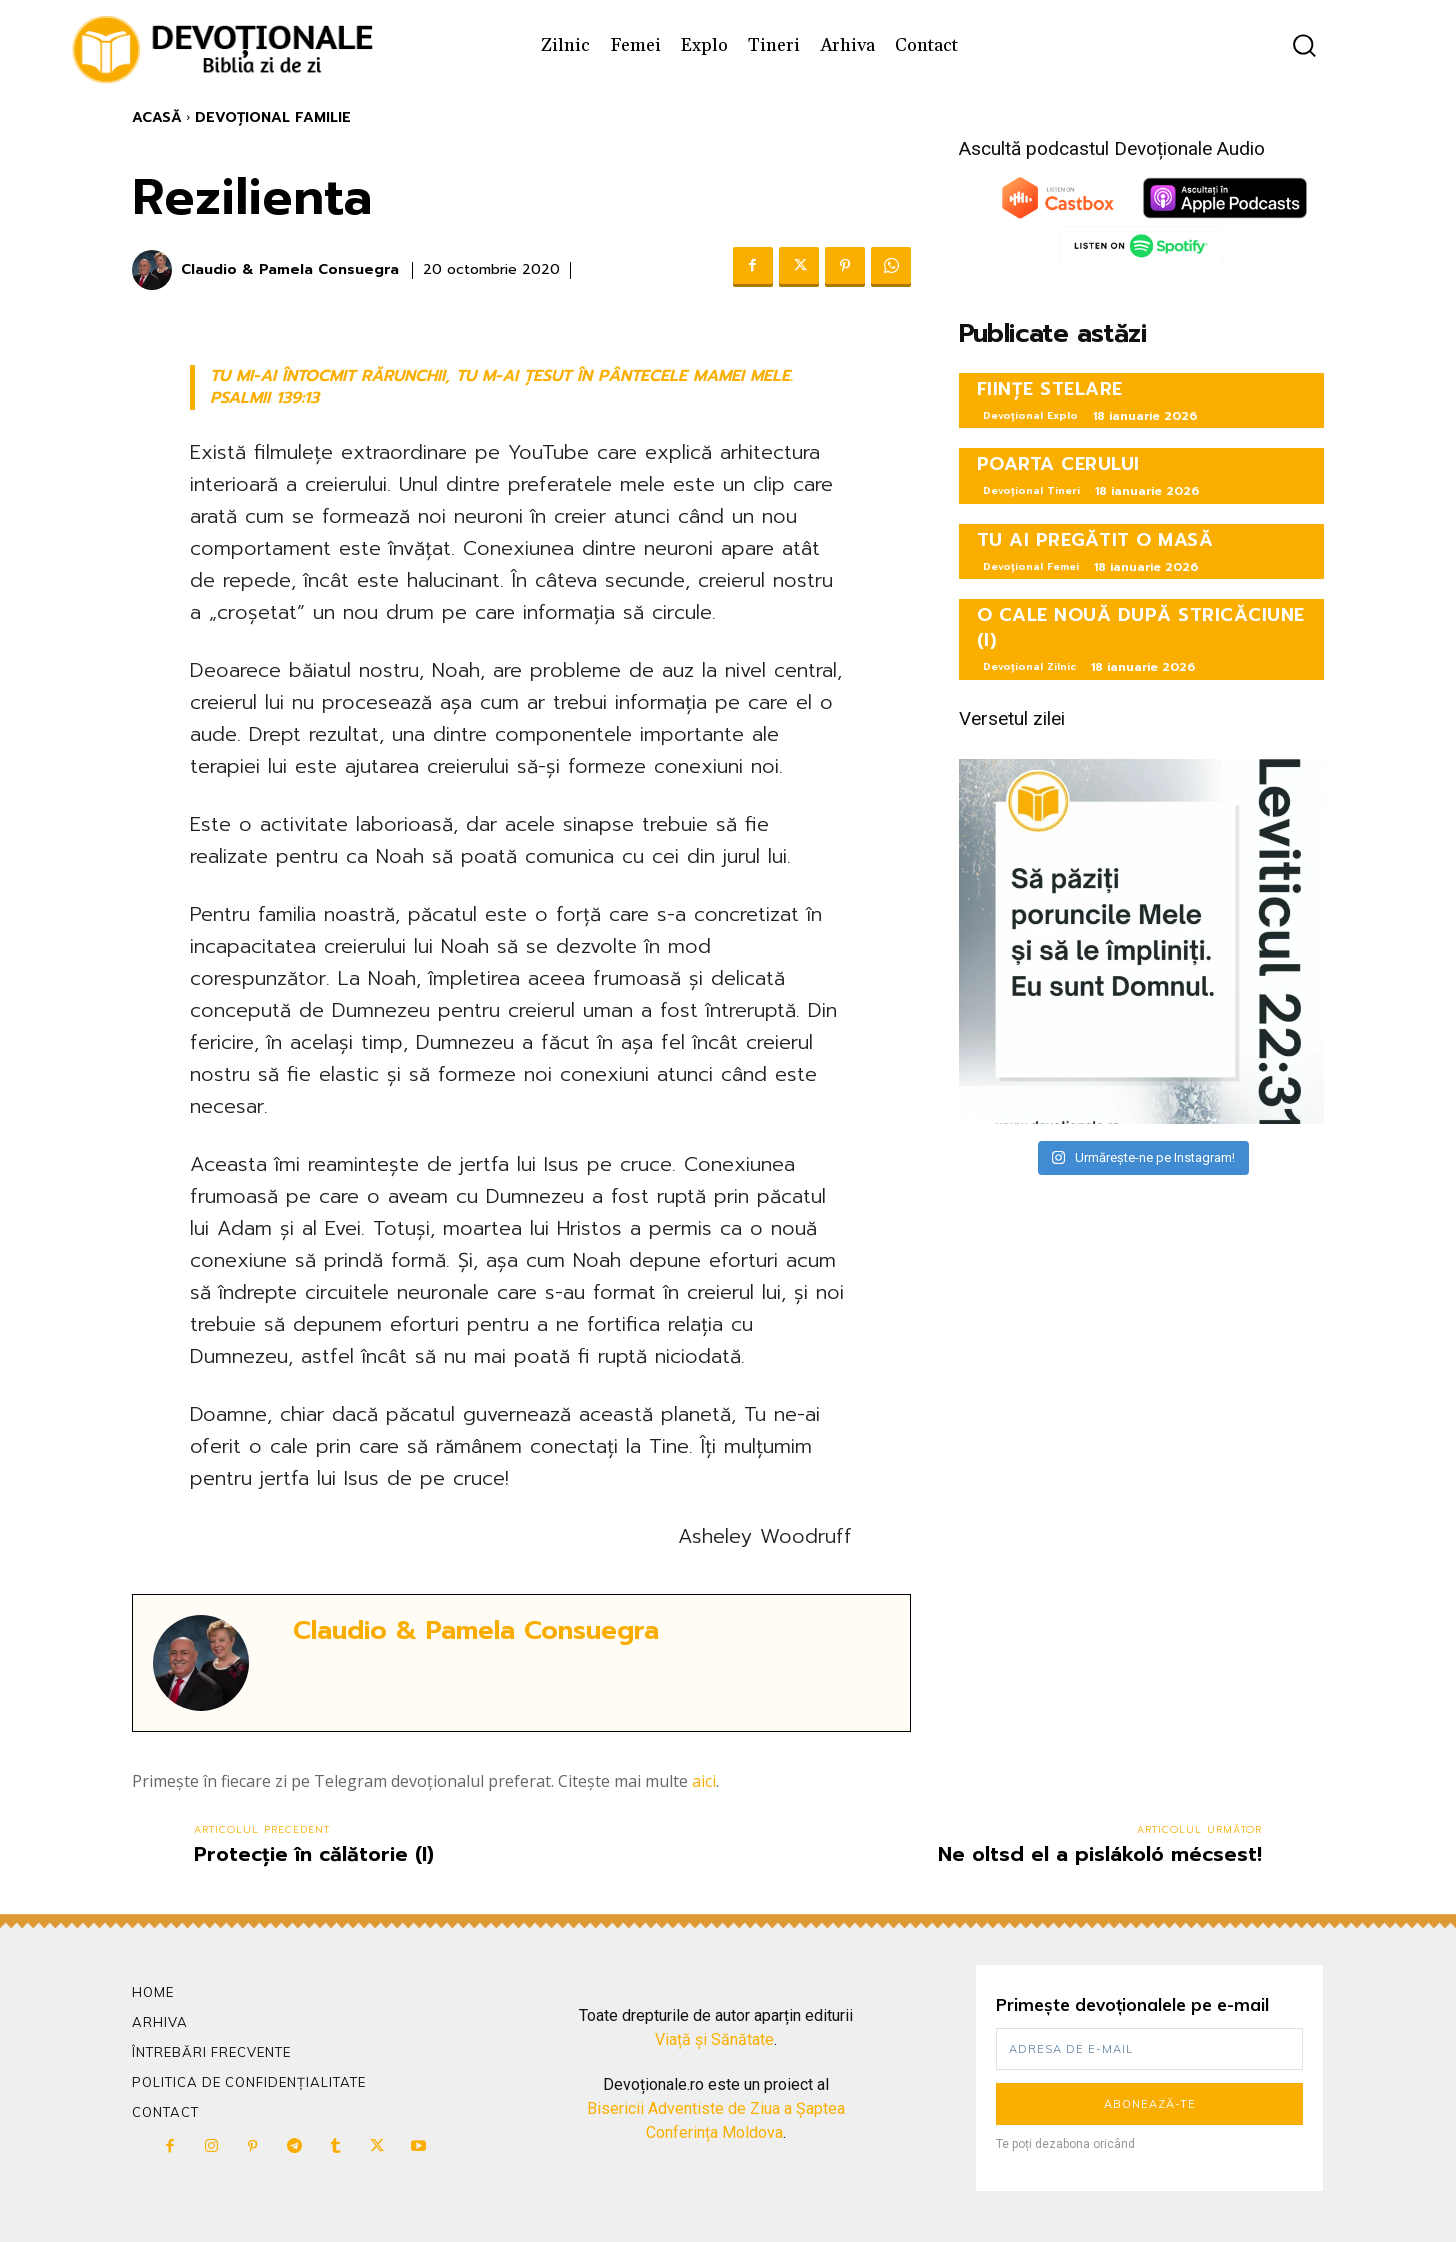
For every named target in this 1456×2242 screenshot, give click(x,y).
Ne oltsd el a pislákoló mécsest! (1100, 1854)
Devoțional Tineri (1031, 490)
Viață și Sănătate (714, 2039)
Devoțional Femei (1031, 566)
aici (704, 1781)
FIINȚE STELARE (1050, 389)
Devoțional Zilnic (1029, 666)
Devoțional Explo (1030, 415)
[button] (1304, 45)
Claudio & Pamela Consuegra (290, 270)
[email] (1149, 2049)
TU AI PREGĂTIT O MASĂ (1095, 540)
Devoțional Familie (273, 117)
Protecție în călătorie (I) (314, 1854)
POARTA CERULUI (1058, 464)
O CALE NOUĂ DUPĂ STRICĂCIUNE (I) (1141, 627)
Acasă (157, 117)
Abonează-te (1150, 2104)
